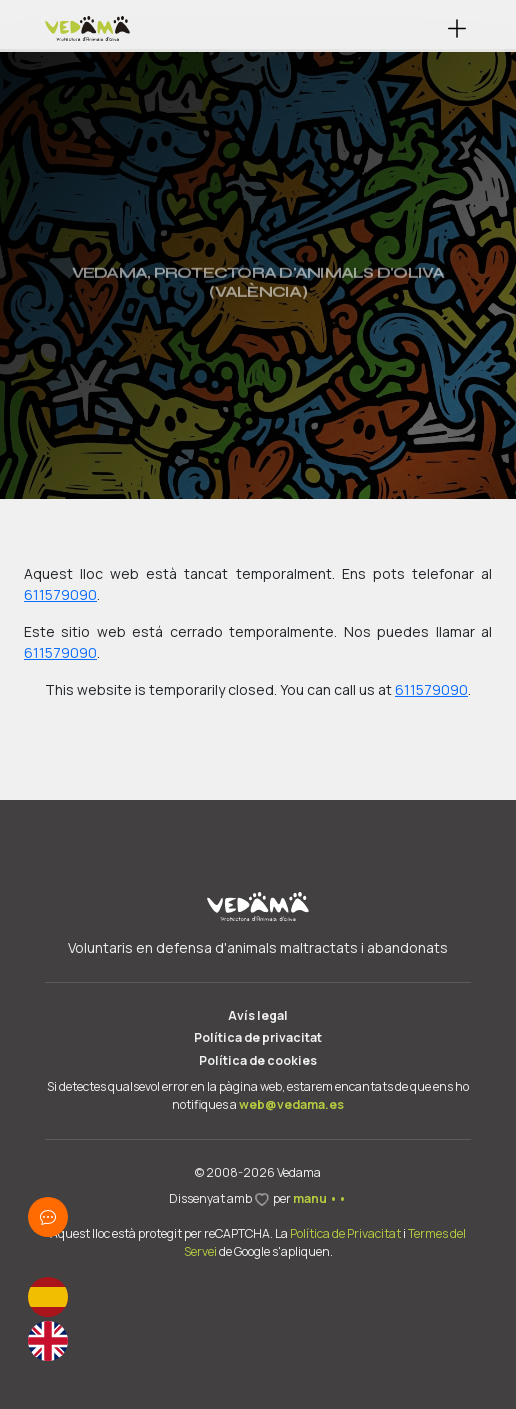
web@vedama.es (291, 1104)
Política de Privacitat (345, 1233)
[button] (457, 28)
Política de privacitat (258, 1037)
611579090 (60, 594)
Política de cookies (258, 1060)
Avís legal (258, 1015)
